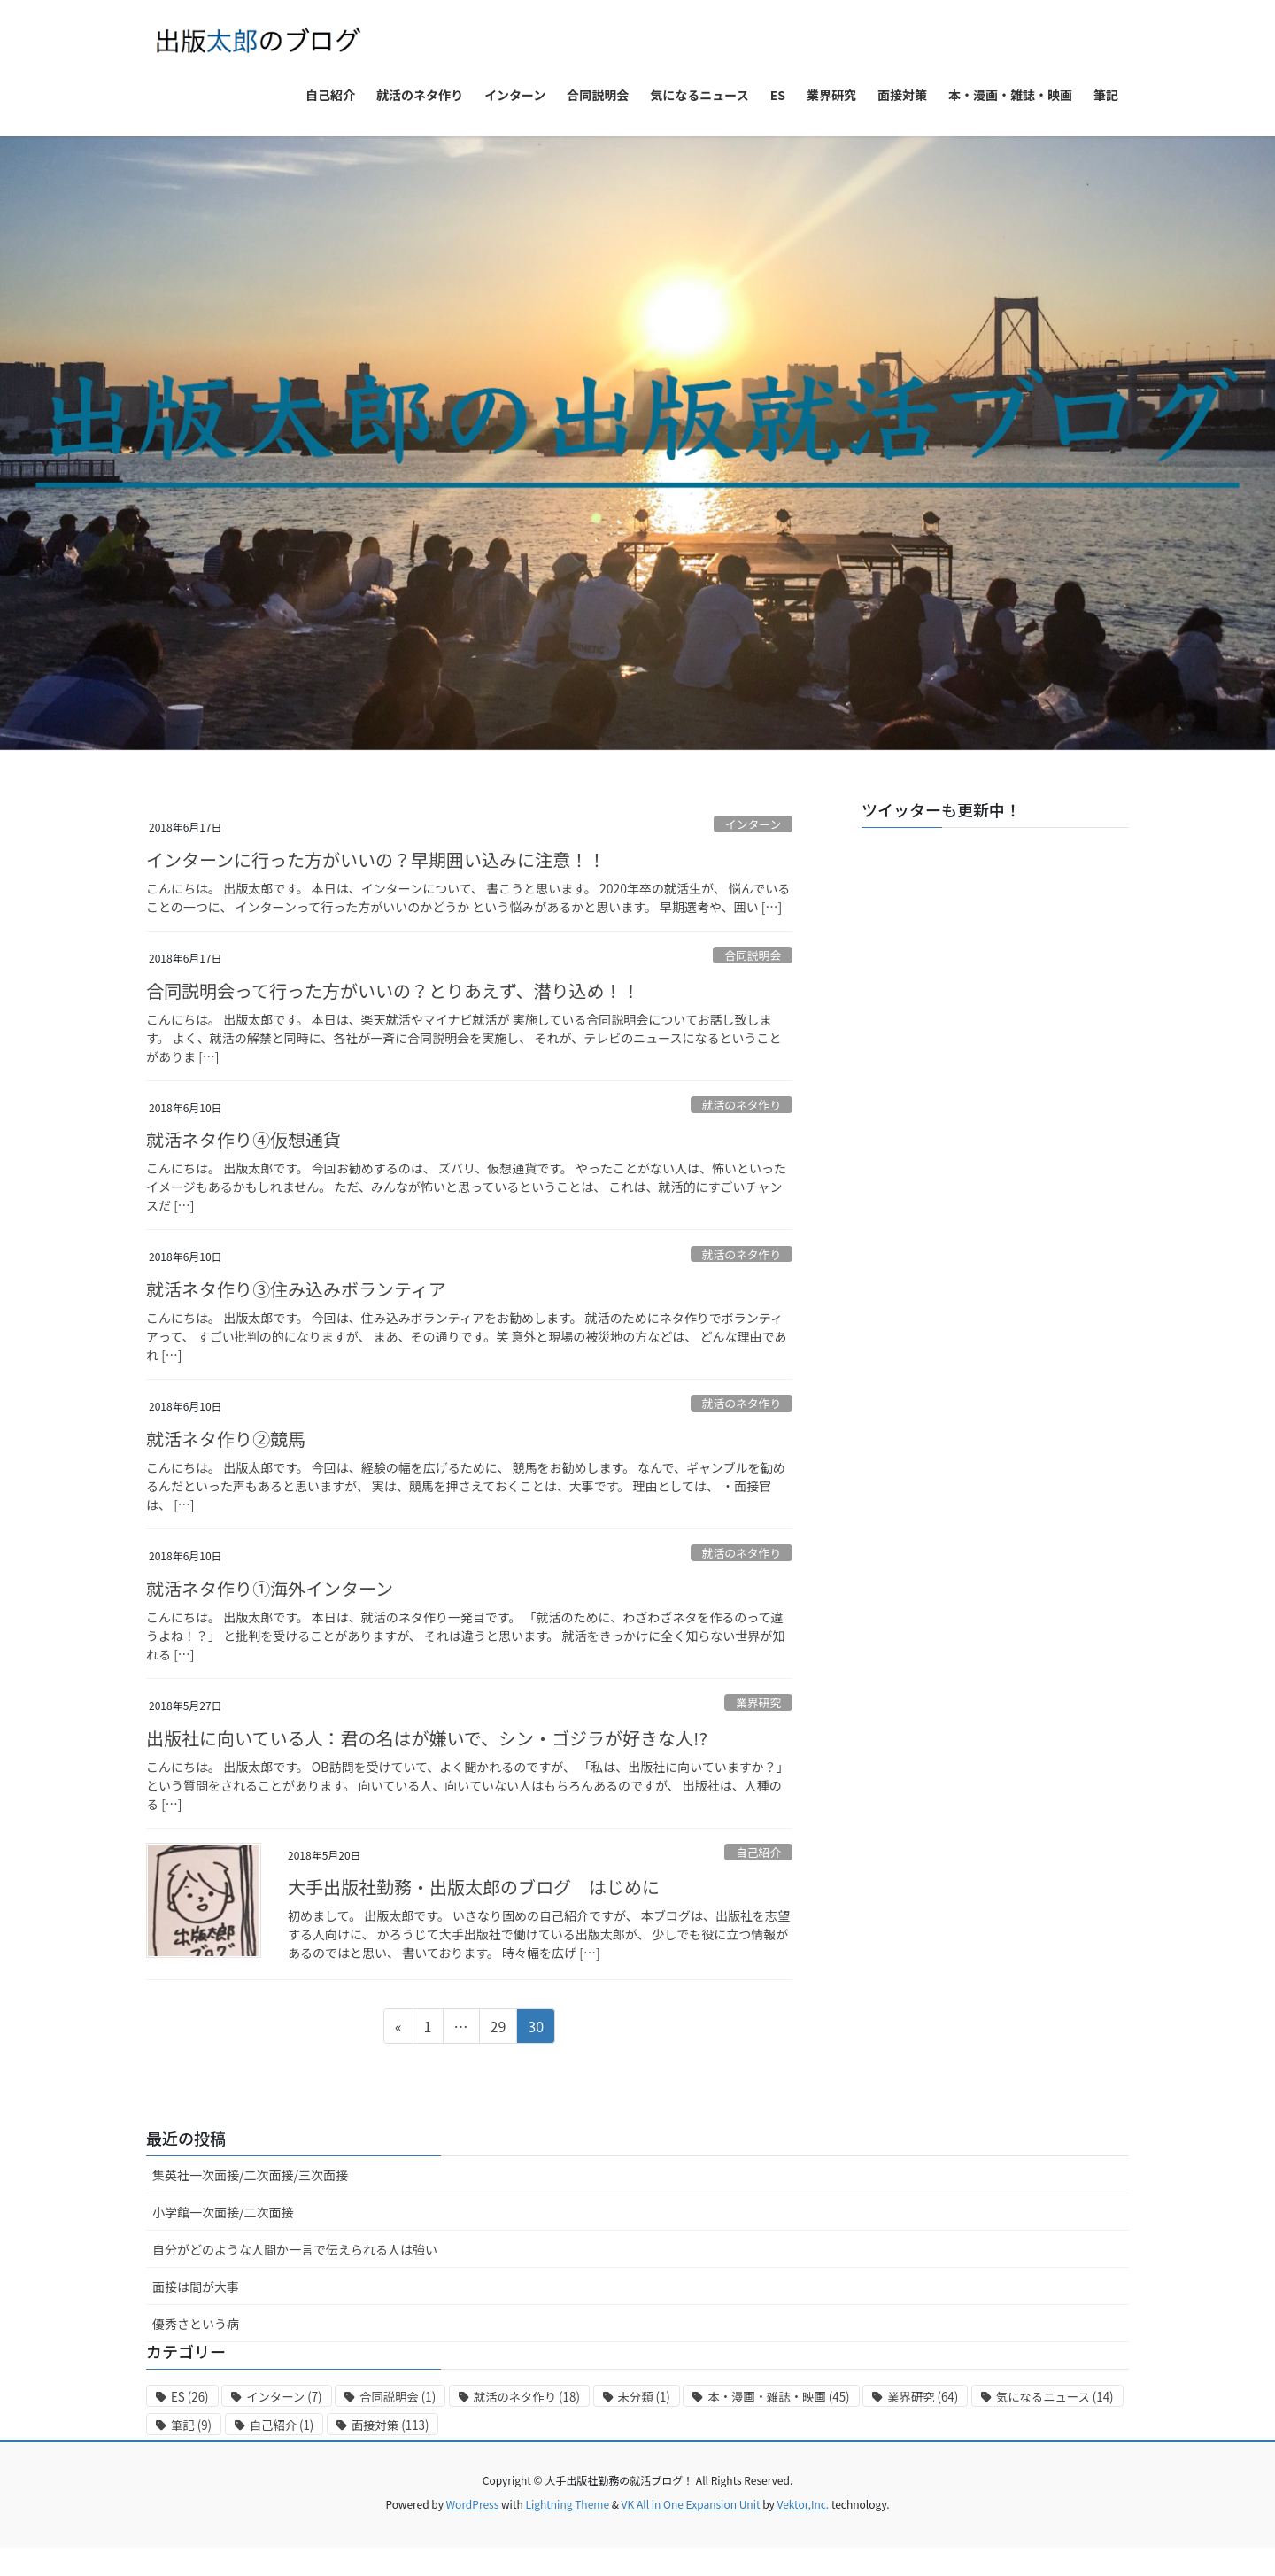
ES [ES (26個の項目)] (190, 2396)
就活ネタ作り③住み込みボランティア (296, 1289)
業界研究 (758, 1702)
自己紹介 (758, 1852)
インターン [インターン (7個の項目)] (283, 2396)
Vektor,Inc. (803, 2503)
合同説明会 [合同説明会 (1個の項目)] (397, 2396)
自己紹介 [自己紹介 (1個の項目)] (282, 2425)
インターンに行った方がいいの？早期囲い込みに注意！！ (376, 859)
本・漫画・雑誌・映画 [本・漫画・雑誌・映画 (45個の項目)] (778, 2396)
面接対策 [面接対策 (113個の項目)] (390, 2425)
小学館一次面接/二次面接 (223, 2212)
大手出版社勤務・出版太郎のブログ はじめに (474, 1886)
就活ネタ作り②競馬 (225, 1438)
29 (498, 2029)
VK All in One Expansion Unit (691, 2503)
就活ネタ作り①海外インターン (269, 1588)
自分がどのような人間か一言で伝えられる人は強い (294, 2249)
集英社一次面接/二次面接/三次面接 (250, 2175)
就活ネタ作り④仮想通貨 (243, 1139)
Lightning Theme (567, 2503)
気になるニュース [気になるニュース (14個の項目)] (1055, 2396)
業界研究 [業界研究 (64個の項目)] (922, 2396)
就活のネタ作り (742, 1104)
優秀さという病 (195, 2323)
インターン (753, 824)
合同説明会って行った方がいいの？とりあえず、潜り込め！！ (393, 990)
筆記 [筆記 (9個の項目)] (191, 2425)
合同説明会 (752, 955)
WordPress (472, 2503)
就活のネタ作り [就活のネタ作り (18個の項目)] (527, 2396)
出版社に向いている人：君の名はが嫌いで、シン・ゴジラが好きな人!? (426, 1738)
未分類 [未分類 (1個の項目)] (644, 2396)
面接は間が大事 (195, 2286)
